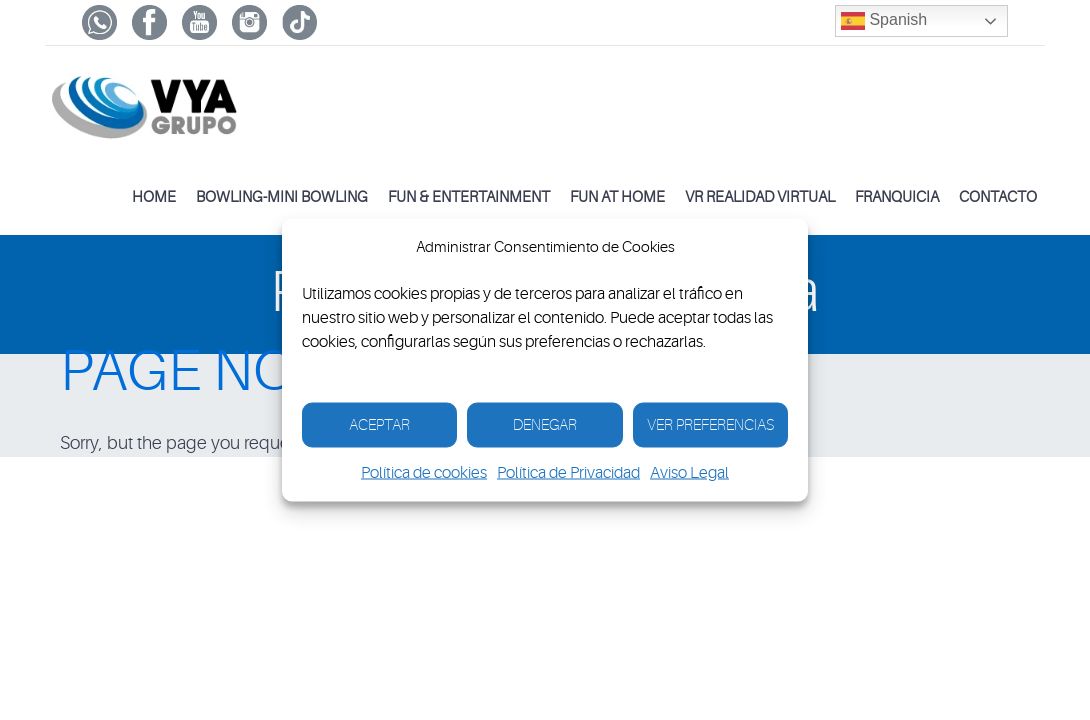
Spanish (884, 21)
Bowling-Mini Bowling (282, 197)
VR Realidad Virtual (760, 197)
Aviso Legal (689, 473)
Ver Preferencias (710, 424)
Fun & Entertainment (469, 197)
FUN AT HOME (617, 197)
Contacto (998, 197)
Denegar (545, 424)
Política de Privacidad (568, 473)
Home (154, 197)
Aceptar (379, 424)
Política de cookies (424, 473)
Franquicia (897, 197)
